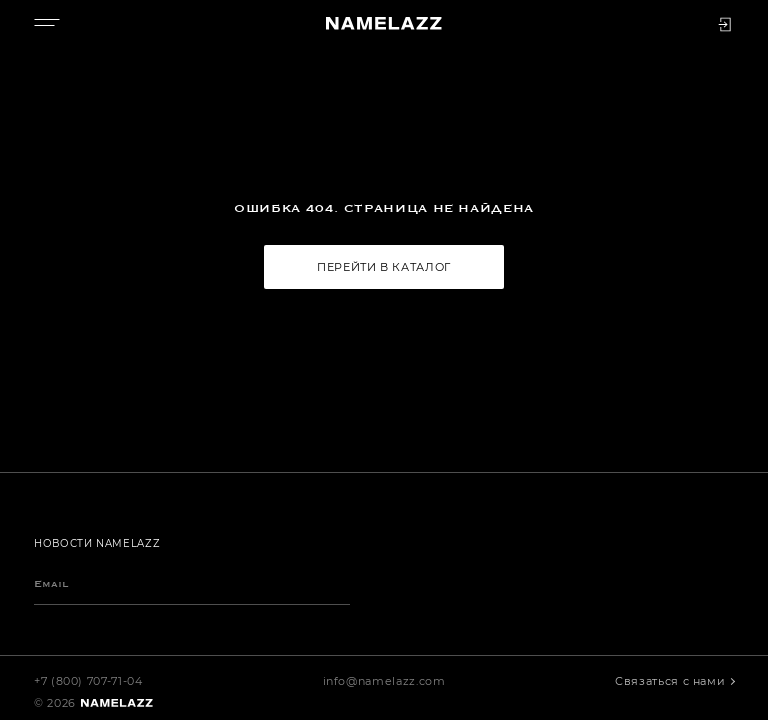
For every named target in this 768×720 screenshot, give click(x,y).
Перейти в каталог (384, 267)
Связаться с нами (672, 681)
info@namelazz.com (384, 681)
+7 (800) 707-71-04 (88, 681)
